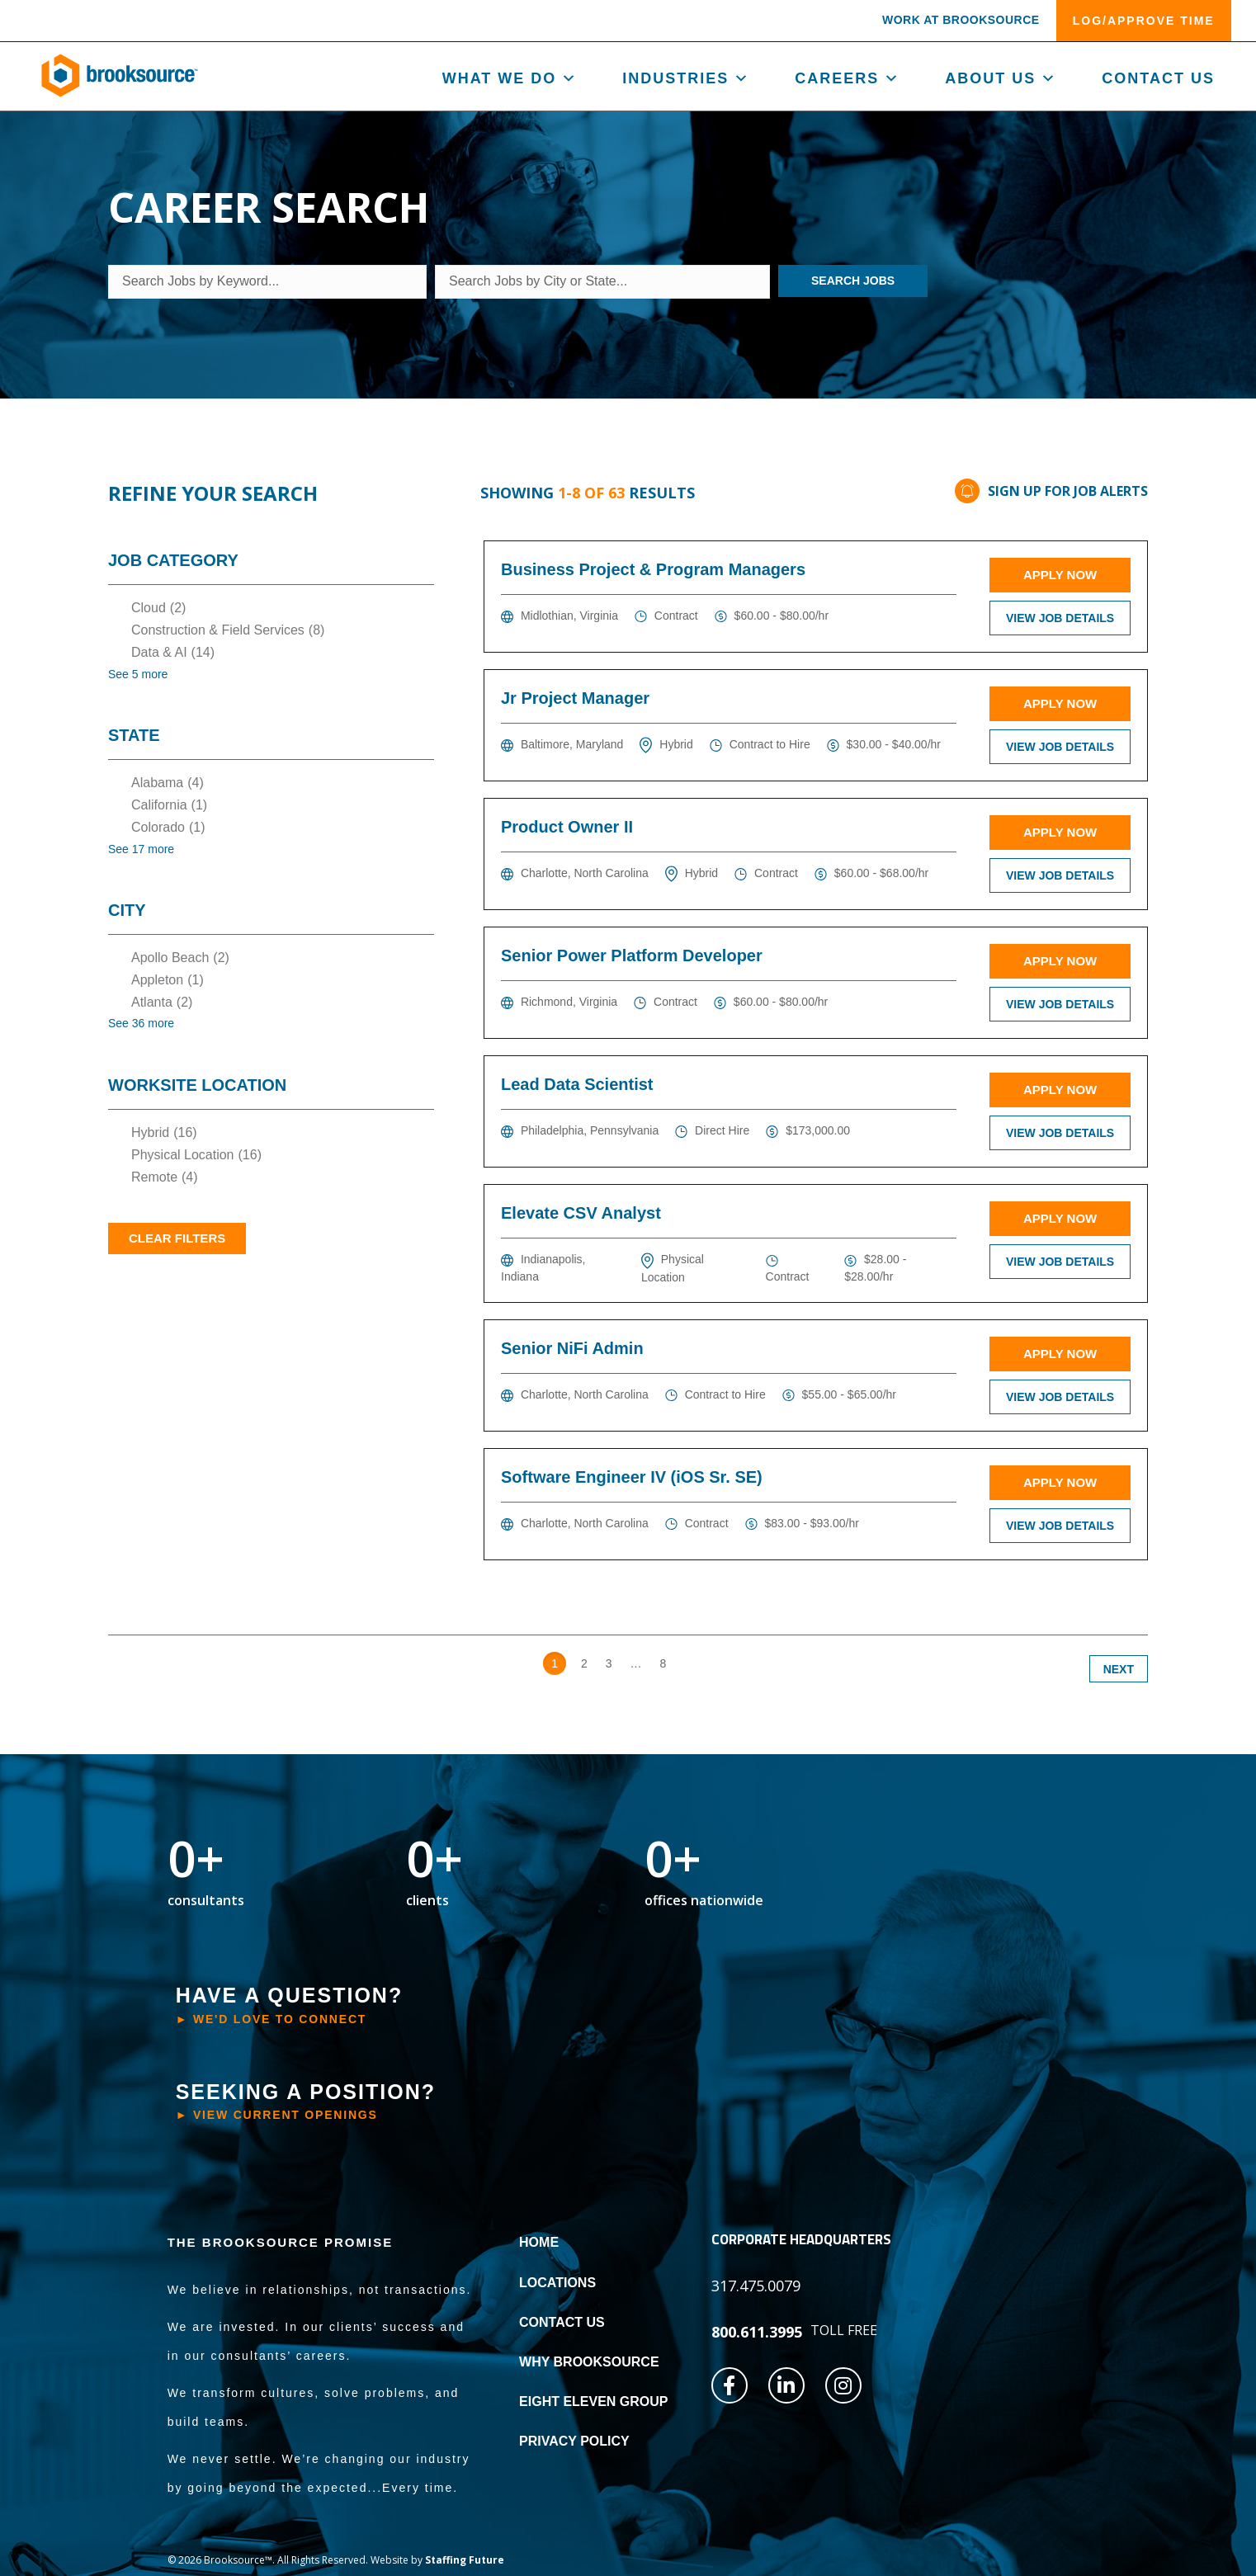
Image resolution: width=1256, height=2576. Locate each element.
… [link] (636, 1663)
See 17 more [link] (141, 849)
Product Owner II (567, 827)
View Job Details (1060, 618)
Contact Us (1158, 78)
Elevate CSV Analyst (581, 1213)
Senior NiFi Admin (572, 1348)
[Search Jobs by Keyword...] (267, 282)
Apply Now (1060, 575)
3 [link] (609, 1663)
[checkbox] (271, 607)
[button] (961, 23)
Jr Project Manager (575, 698)
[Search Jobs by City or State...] (602, 282)
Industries (686, 78)
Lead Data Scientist (577, 1084)
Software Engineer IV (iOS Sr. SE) (632, 1477)
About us (1001, 78)
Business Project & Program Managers (653, 569)
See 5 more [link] (138, 674)
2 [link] (584, 1663)
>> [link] (690, 1663)
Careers (847, 78)
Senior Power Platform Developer (632, 955)
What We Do (510, 78)
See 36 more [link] (141, 1023)
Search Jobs (853, 280)
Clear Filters (177, 1238)
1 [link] (554, 1663)
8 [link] (663, 1663)
